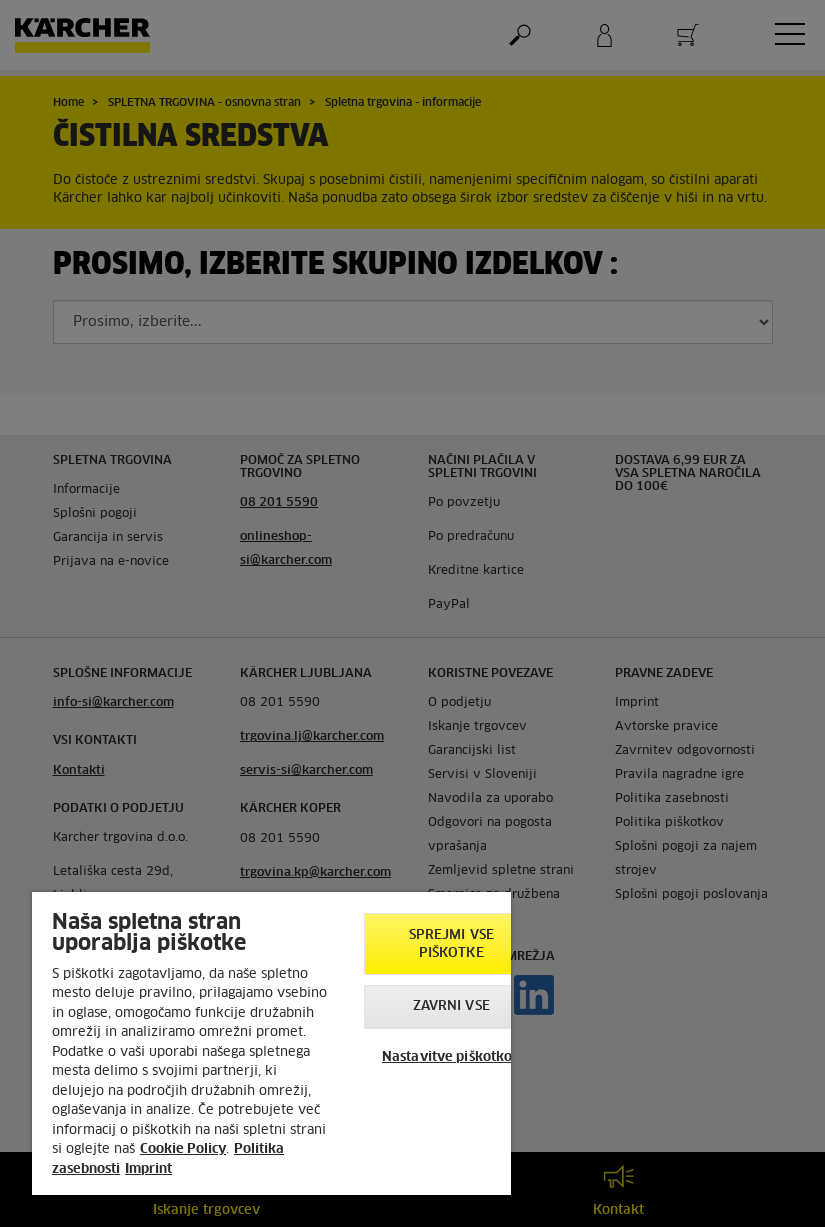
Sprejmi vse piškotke (451, 944)
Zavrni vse (451, 1006)
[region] (271, 1043)
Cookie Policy (183, 1149)
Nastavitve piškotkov (451, 1057)
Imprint (148, 1169)
